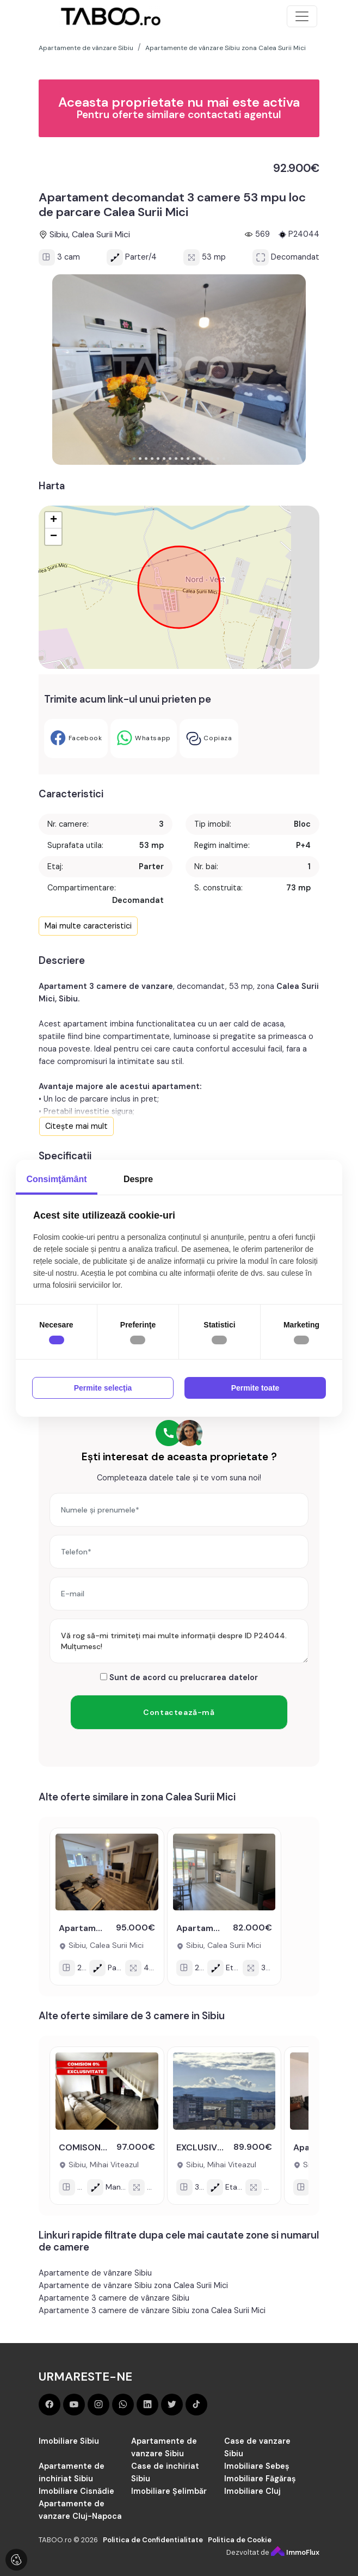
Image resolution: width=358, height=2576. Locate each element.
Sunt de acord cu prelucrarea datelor (179, 1677)
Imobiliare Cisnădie (76, 2491)
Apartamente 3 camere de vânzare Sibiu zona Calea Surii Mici (152, 2310)
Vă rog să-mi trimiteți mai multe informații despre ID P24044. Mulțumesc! (179, 1641)
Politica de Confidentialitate (153, 2539)
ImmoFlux (295, 2552)
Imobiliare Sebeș (256, 2466)
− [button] (53, 536)
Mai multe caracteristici (88, 926)
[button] (134, 458)
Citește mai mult (76, 1126)
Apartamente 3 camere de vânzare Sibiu (114, 2298)
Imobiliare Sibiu (69, 2441)
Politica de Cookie (239, 2539)
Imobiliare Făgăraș (260, 2478)
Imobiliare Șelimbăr (169, 2491)
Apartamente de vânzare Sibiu (95, 2273)
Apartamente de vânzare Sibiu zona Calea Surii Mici (133, 2285)
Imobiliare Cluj (252, 2491)
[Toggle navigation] (302, 16)
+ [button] (53, 520)
